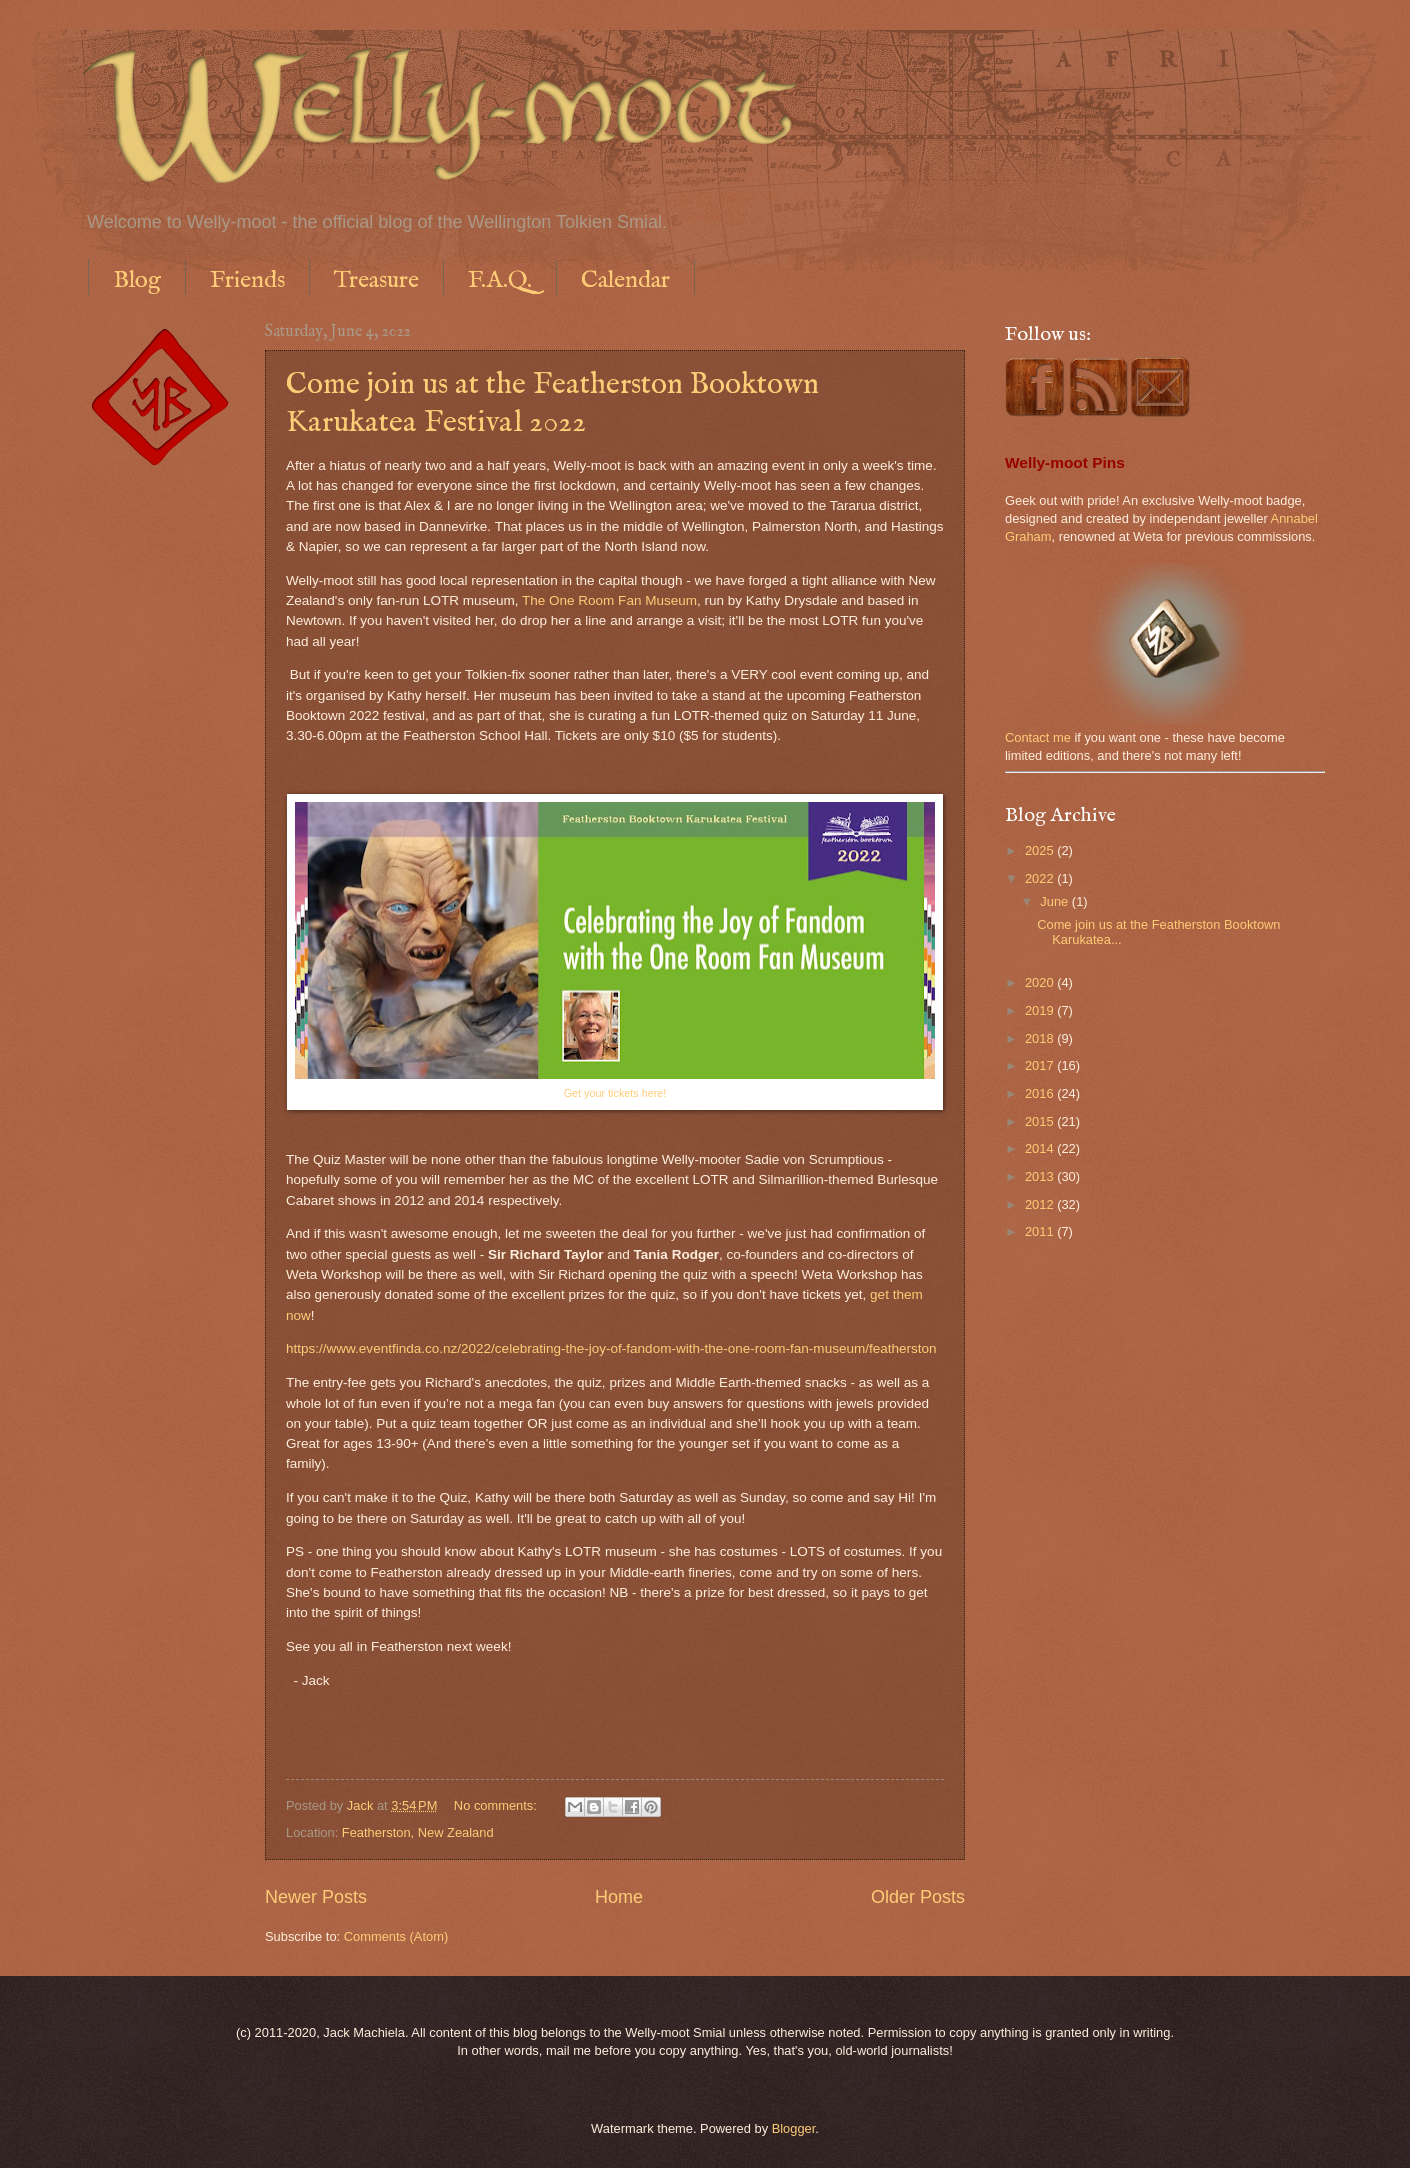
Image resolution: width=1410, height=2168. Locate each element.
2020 (1041, 982)
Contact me (1038, 737)
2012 (1041, 1204)
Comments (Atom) (396, 1936)
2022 (1041, 878)
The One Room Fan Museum (609, 600)
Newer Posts (316, 1897)
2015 (1041, 1121)
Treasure (376, 280)
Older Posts (918, 1897)
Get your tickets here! (615, 1093)
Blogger (794, 2128)
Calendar (625, 280)
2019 (1041, 1010)
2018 (1041, 1038)
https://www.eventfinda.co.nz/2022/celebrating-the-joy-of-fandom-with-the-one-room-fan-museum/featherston (611, 1348)
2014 (1041, 1148)
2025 (1041, 850)
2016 (1041, 1093)
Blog (137, 280)
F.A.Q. (500, 280)
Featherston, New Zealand (418, 1832)
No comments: (497, 1805)
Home (619, 1897)
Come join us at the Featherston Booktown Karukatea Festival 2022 (552, 404)
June (1056, 901)
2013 (1041, 1176)
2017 (1041, 1065)
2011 (1041, 1231)
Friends (247, 280)
